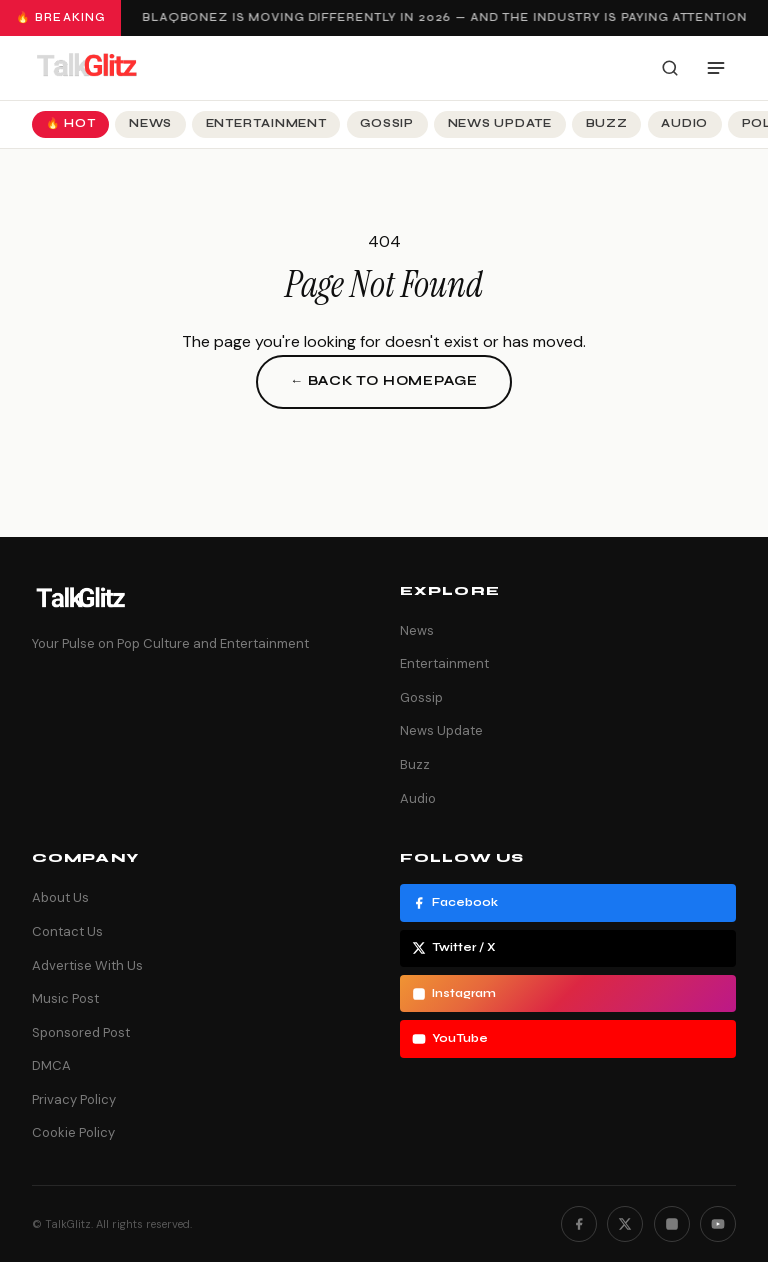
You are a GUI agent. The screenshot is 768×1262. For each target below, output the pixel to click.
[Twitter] (625, 1224)
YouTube (450, 1039)
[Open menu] (716, 68)
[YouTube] (718, 1224)
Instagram (454, 994)
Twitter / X (454, 948)
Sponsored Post (81, 1032)
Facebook (455, 903)
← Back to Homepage (384, 381)
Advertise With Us (87, 965)
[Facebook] (579, 1224)
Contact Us (67, 931)
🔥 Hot (71, 123)
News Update (500, 123)
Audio (684, 123)
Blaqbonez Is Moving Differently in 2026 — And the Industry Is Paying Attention (446, 17)
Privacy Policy (74, 1099)
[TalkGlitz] (86, 68)
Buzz (607, 123)
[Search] (670, 68)
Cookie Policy (73, 1132)
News (150, 123)
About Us (60, 897)
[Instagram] (672, 1224)
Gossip (387, 123)
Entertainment (266, 123)
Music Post (65, 998)
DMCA (51, 1065)
